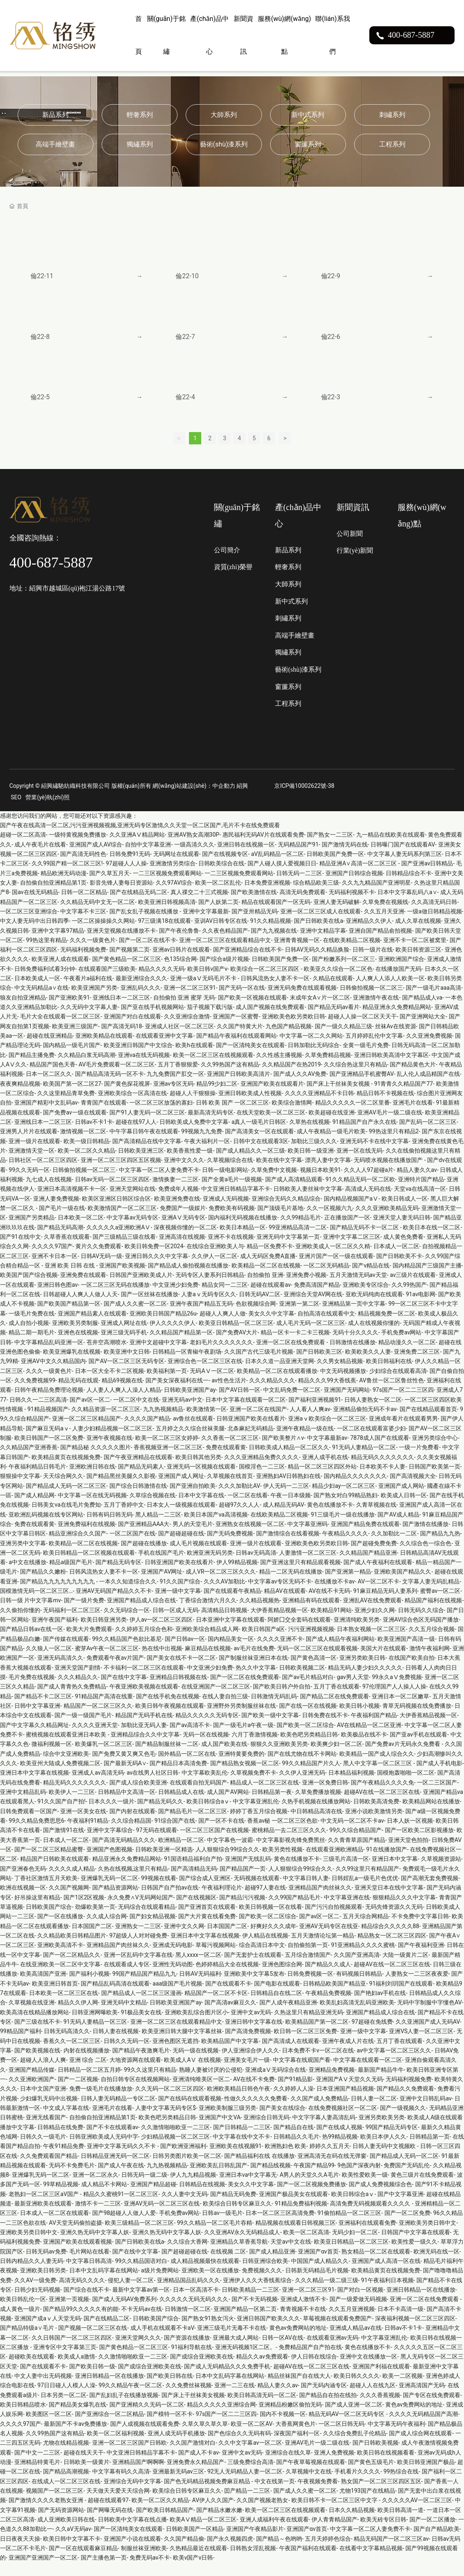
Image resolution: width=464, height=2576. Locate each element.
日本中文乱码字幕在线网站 (103, 2283)
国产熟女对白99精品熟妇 (346, 1508)
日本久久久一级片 (111, 1814)
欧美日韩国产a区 (263, 1642)
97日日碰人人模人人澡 (66, 2398)
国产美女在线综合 (282, 2121)
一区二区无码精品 (326, 1278)
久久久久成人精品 (72, 1881)
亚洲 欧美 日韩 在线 (70, 1278)
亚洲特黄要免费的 (241, 1767)
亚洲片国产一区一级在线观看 (336, 1269)
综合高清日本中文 (262, 1958)
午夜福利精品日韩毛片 (37, 1479)
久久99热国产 (409, 1298)
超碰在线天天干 (84, 2465)
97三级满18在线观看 (164, 934)
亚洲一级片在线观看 (34, 1154)
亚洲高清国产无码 (422, 2398)
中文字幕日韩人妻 (306, 1891)
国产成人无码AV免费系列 (124, 2312)
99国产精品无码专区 (392, 2140)
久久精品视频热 (259, 1613)
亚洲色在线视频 (78, 1345)
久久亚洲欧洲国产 (32, 2092)
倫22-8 (40, 341)
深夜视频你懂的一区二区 (185, 1240)
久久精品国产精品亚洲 (368, 1566)
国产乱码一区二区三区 (428, 1135)
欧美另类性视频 (282, 1862)
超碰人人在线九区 (373, 2398)
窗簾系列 (308, 144)
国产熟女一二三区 (330, 847)
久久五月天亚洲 (384, 924)
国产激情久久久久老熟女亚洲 (46, 2513)
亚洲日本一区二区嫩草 (400, 1709)
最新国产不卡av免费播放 (75, 2437)
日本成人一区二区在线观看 (54, 2226)
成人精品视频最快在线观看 (205, 2274)
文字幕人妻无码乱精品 (430, 1594)
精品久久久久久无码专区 (207, 1728)
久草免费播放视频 (318, 1805)
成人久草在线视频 (418, 934)
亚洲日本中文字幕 (395, 1872)
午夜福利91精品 (87, 1833)
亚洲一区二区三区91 (190, 1000)
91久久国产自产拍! (61, 1814)
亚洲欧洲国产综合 (401, 972)
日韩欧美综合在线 (221, 876)
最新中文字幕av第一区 (141, 2302)
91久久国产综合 (180, 1594)
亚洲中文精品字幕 (323, 943)
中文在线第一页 (275, 2494)
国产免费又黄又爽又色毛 (123, 1767)
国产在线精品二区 (107, 2331)
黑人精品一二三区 (158, 1527)
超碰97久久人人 (239, 1517)
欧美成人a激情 (77, 2369)
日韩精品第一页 (429, 2149)
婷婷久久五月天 (329, 2159)
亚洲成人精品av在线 (355, 2341)
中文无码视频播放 (343, 1384)
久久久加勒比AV (239, 1498)
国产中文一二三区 (37, 2465)
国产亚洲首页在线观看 (207, 1920)
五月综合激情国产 (308, 1968)
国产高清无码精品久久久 (123, 1853)
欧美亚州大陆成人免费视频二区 (60, 1776)
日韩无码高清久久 (67, 2044)
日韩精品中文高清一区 (126, 1805)
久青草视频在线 (376, 1517)
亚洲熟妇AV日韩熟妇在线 (288, 1489)
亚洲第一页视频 (69, 2312)
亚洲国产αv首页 (318, 2264)
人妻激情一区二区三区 (308, 1566)
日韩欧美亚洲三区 (141, 1163)
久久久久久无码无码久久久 (193, 2312)
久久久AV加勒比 (224, 1594)
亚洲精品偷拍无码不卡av (364, 1422)
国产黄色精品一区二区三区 (126, 972)
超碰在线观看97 (108, 2513)
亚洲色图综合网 (282, 1977)
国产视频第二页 (129, 962)
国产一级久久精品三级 (343, 1039)
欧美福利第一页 (167, 1384)
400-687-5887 (411, 34)
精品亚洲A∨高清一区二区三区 (358, 876)
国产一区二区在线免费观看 (244, 1690)
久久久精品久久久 (272, 1393)
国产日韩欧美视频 (375, 2455)
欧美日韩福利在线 (389, 1374)
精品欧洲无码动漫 (63, 886)
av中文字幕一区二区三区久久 (394, 2063)
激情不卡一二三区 (98, 2216)
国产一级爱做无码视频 (358, 2312)
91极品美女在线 (141, 2025)
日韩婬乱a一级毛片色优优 (365, 1891)
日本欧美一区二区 (81, 1230)
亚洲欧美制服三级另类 (227, 2121)
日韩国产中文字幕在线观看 (415, 2245)
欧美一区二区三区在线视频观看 (213, 1068)
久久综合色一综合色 (425, 1556)
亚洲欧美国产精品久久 (402, 1584)
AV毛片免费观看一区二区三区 (117, 1077)
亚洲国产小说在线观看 (132, 2552)
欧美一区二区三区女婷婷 (166, 1451)
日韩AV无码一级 (101, 1269)
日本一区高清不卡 (196, 2302)
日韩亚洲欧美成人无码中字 (103, 2149)
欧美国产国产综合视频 (28, 1288)
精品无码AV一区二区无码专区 (347, 2427)
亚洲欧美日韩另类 (43, 2283)
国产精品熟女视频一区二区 (244, 1776)
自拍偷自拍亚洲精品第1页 (53, 895)
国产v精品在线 (370, 1278)
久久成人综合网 (106, 1929)
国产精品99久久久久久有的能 (80, 2322)
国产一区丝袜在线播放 (149, 1307)
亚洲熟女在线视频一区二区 (250, 1537)
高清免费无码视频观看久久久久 (371, 2216)
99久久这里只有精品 (150, 2082)
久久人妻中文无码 (184, 2207)
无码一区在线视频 (206, 1747)
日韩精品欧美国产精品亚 (334, 1996)
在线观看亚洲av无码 (332, 2350)
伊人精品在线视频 (265, 1948)
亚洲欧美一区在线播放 (210, 2283)
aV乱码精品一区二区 (277, 867)
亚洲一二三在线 (234, 2398)
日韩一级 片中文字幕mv (30, 1613)
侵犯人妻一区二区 (131, 2293)
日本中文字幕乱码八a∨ (407, 905)
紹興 (242, 798)
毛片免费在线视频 (32, 1690)
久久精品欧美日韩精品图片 (71, 1948)
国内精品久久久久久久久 (355, 1489)
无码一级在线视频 (195, 2063)
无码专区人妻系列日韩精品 (209, 1288)
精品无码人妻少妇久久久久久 (365, 1680)
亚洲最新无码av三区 (178, 2484)
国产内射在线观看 (132, 1824)
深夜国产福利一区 (297, 2446)
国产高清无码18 (121, 1039)
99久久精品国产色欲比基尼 (127, 1652)
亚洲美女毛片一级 (247, 2073)
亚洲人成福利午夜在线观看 (274, 2532)
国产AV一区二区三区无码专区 (126, 1374)
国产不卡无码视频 (254, 2312)
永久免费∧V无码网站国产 (140, 1910)
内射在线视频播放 (86, 2063)
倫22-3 (330, 406)
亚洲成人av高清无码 (97, 1785)
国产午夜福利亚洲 (421, 1958)
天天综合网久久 (63, 1489)
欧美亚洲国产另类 (94, 1000)
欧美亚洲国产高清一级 (406, 1652)
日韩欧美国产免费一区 (335, 867)
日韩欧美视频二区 (302, 1680)
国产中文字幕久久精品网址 (34, 1738)
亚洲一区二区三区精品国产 (86, 1431)
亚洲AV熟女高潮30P (193, 847)
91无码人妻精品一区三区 (95, 2035)
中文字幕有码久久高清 (121, 2484)
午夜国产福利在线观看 (308, 2561)
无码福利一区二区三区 (71, 1623)
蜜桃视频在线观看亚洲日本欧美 (66, 1747)
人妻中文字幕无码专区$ (165, 2121)
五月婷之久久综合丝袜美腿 (190, 1441)
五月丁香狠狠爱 (178, 1077)
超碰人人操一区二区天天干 (362, 1029)
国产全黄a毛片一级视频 (232, 1192)
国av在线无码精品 (35, 905)
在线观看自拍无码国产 (198, 1795)
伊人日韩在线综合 (314, 2369)
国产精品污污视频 (242, 1910)
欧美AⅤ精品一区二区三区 (203, 2532)
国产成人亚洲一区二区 (353, 2417)
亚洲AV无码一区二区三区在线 (162, 2216)
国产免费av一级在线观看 (74, 1125)
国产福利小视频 (89, 1986)
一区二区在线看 (247, 1508)
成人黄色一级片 (20, 2322)
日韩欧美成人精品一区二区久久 (289, 1460)
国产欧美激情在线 (254, 905)
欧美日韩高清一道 (400, 2523)
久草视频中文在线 (309, 2484)
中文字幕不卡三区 (83, 924)
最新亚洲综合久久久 (141, 991)
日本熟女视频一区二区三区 (371, 1642)
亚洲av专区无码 (173, 1097)
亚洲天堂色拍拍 (408, 1853)
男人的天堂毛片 (193, 1537)
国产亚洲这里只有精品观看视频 (300, 1575)
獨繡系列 (140, 144)
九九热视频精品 (163, 1422)
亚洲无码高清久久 (60, 1671)
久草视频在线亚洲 (32, 2015)
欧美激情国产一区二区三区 (122, 1221)
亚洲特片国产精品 (421, 1192)
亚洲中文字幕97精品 (58, 943)
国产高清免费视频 (248, 2044)
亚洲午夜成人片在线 (348, 2053)
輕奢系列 (140, 115)
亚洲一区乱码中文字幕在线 (138, 1968)
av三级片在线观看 (413, 1288)
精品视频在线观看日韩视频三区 (295, 2236)
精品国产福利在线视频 (433, 1613)
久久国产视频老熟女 (262, 2513)
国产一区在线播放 (60, 1929)
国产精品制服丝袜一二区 (166, 1757)
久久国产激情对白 (193, 2455)
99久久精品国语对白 (141, 2274)
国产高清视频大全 (413, 1489)
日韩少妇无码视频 (37, 2302)
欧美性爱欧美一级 (365, 2188)
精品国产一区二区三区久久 (98, 1719)
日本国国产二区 (92, 1939)
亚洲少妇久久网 (375, 1623)
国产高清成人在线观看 (290, 2053)
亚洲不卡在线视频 (231, 1250)
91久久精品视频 (270, 934)
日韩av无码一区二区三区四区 (112, 1192)
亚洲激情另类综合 (173, 876)
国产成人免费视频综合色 (380, 2197)
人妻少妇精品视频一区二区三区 (112, 1441)
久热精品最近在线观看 (198, 2561)
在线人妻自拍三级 (225, 1709)
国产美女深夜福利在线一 (177, 1393)
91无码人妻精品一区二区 (364, 1460)
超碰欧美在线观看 (32, 2369)
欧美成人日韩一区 (404, 1508)
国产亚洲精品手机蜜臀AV (362, 1087)
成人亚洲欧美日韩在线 (66, 2532)
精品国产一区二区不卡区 (216, 2006)
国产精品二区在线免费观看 (334, 1709)
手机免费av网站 (401, 1345)
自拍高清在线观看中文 (326, 1326)
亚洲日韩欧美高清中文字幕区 (391, 1068)
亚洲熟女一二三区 (138, 1939)
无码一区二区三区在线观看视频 (317, 1661)
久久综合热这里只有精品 (355, 1077)
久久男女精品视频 (340, 1374)
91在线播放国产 (386, 1862)
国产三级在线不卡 (37, 2035)
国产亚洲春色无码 (23, 1881)
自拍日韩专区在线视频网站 (135, 2092)
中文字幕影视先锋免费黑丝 (290, 1853)
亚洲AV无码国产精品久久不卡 (114, 1604)
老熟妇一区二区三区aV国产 (44, 2207)
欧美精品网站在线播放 (431, 1814)
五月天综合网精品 (366, 1929)
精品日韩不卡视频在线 (385, 1106)
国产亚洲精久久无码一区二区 (146, 2417)
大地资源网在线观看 (135, 2073)
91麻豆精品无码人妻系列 (385, 1604)
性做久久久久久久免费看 (255, 2111)
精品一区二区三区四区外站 (322, 1479)
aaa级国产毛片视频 (177, 1996)
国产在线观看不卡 (228, 1996)
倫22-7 (185, 341)
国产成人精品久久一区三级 (250, 1163)
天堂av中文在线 (291, 2254)
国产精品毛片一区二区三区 (192, 1824)
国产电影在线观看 (277, 1996)
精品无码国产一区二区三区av (391, 2552)
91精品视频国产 (47, 1422)
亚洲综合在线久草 (288, 2465)
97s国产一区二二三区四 (403, 1403)
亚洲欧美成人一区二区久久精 (333, 1259)
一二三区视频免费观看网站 (167, 886)
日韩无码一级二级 (144, 2188)
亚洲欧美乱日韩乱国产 (218, 2178)
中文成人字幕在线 (66, 2121)
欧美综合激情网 (292, 1115)
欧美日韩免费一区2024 (154, 1259)
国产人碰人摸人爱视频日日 (282, 876)
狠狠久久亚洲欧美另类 (279, 1757)
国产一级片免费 (84, 1613)
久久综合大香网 (187, 2254)
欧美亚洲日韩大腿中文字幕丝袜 (182, 2044)
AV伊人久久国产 (213, 2513)
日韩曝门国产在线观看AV (403, 857)
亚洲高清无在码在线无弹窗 (332, 2168)
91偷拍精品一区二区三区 (349, 2226)
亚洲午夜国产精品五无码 (201, 1316)
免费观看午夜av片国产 (115, 1671)
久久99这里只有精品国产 (368, 1881)
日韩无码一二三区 (299, 886)
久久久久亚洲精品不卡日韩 (319, 1106)
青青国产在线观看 (104, 1115)
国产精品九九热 (440, 1546)
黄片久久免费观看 (98, 1259)
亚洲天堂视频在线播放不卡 (121, 943)
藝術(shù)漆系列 (224, 144)
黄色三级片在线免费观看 (422, 2188)
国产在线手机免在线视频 (167, 1709)
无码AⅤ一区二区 (212, 1384)
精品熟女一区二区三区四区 (391, 1948)
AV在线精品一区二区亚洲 (369, 1738)
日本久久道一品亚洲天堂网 (279, 1374)
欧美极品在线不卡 (364, 1747)
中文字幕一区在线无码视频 (92, 1508)
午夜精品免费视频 (328, 2006)
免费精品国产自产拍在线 (310, 2360)
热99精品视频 (339, 2149)
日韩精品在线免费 (60, 2140)
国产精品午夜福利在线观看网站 (236, 1048)
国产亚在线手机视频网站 (152, 1020)
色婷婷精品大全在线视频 (227, 1977)
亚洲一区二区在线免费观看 (291, 1355)
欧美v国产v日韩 (193, 2570)
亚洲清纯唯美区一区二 (201, 2092)
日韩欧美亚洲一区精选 (164, 1862)
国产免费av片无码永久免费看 (403, 1757)
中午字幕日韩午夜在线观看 (143, 1144)
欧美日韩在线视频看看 (385, 2465)
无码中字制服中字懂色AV (429, 2015)
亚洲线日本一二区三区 (121, 1010)
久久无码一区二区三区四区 (169, 2101)
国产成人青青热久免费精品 (71, 1699)
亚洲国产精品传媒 (32, 2082)
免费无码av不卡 (150, 2570)
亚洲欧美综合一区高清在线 (132, 1106)
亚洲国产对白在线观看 (132, 1029)
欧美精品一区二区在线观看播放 (277, 1384)
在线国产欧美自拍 (411, 1671)
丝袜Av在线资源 (395, 1039)
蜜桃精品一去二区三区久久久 (289, 1843)
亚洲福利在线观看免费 (367, 2236)
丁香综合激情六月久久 (208, 1613)
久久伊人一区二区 (214, 1269)
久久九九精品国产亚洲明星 (376, 895)
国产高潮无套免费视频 (429, 1891)
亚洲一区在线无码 (359, 1163)
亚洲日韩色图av (57, 1298)
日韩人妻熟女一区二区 (373, 1412)
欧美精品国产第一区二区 (316, 2035)
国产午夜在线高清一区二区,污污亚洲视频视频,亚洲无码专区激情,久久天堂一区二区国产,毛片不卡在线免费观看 (140, 838)
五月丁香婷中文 (124, 1517)
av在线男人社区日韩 (152, 1785)
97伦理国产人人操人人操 (394, 1699)
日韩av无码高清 (256, 1566)
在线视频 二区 (228, 2264)
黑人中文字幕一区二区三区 (378, 1776)
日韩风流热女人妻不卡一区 (275, 991)
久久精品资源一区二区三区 (105, 1422)
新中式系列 (307, 115)
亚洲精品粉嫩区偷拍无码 (290, 2417)
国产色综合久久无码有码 (239, 2446)
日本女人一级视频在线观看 (181, 1517)
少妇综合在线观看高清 (398, 1384)
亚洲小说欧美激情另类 (374, 1824)
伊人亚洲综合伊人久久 (250, 2063)
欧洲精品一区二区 (181, 1853)
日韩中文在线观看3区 (260, 1154)
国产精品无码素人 (141, 1479)
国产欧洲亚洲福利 (183, 2159)
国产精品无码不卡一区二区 (365, 1240)
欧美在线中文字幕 (279, 1173)
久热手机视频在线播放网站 (316, 1814)
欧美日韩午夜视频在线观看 (169, 1719)
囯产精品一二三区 (247, 2504)
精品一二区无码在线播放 (290, 1584)
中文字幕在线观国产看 (301, 2073)
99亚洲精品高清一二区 (297, 1240)
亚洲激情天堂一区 (32, 1163)
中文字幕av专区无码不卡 (279, 1594)
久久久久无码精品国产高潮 (423, 2427)
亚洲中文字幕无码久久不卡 (122, 2159)
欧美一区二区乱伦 (218, 895)
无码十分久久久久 (355, 1345)
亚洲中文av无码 (251, 2025)
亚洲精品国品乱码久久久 (188, 2293)
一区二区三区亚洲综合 (28, 924)
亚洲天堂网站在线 (132, 1202)
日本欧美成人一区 (37, 991)
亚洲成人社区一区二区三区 (179, 1039)
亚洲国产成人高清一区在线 (386, 2274)
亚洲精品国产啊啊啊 (138, 2475)
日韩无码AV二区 (259, 1307)
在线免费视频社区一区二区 (342, 2121)
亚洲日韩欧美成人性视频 (250, 1106)
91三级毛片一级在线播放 (343, 1527)
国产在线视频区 (196, 1910)
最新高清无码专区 (211, 1125)
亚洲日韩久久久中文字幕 (156, 1269)
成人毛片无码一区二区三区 (310, 1336)
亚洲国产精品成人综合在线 (141, 1613)
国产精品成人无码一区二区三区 (66, 1498)
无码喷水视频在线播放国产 (389, 1173)
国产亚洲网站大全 (423, 1029)
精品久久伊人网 (78, 2015)
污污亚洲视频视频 (311, 1642)
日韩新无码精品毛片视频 (316, 2283)
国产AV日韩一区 (239, 1403)
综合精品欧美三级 (316, 895)
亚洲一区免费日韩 (325, 1795)
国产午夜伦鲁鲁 (179, 943)
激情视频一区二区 (83, 1144)
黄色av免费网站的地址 (298, 2341)
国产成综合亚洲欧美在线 (201, 2369)
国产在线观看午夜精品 (232, 1604)
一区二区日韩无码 (341, 2437)
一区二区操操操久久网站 (103, 934)
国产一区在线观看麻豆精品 (83, 2561)
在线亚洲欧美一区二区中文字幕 (60, 1977)
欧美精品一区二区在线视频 (266, 1278)
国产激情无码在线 (345, 857)
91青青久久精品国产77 (403, 1097)
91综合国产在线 (175, 1833)
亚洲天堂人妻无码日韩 (401, 1230)
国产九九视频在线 (274, 943)
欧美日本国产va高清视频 (215, 1527)
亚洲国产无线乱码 (248, 1872)
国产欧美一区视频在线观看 (252, 1010)
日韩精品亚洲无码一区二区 (115, 2168)
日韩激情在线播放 (352, 1355)
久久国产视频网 (69, 1900)
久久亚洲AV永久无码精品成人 (242, 2245)
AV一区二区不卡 (378, 1594)
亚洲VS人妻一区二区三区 (421, 2044)
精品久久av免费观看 (262, 2369)
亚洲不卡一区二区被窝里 (414, 953)
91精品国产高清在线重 (104, 1709)
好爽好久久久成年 (273, 1939)
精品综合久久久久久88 (390, 1939)
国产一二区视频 (78, 2092)
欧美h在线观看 (194, 1058)
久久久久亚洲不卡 (280, 1652)
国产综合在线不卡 (86, 2302)
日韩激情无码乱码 (274, 1709)
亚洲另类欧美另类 (382, 2130)
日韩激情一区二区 (188, 2322)
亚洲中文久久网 (184, 1939)
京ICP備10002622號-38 (304, 798)
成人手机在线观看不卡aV (162, 2341)
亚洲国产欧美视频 (122, 1278)
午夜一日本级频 (291, 1508)
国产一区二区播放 (432, 2532)
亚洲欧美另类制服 (75, 1336)
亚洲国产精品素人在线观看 (92, 1326)
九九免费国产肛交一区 (175, 1087)
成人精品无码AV (283, 1517)
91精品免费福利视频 (301, 2216)
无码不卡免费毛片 (72, 2178)
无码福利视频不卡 (352, 905)
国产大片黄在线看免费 (207, 1929)
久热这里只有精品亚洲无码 (308, 2025)
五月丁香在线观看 (336, 1699)
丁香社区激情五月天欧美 (45, 1891)
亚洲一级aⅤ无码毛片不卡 (204, 991)
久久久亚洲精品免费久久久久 (261, 1469)
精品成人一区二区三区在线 (264, 1795)
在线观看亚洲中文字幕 (164, 1048)
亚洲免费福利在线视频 (86, 1537)
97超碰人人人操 (126, 876)
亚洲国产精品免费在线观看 (365, 1537)
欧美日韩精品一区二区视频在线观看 (89, 1566)
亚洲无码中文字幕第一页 (288, 1250)
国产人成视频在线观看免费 (144, 2437)
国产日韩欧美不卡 (399, 1269)
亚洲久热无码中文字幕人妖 (94, 2245)
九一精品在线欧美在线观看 (390, 847)
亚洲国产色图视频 (109, 1862)
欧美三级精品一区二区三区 (139, 2236)
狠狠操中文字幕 (20, 1489)
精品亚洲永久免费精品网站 (396, 1020)
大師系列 (224, 115)
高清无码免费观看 (302, 905)
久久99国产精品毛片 (294, 1910)
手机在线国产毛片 (161, 1566)
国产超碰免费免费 (374, 1556)
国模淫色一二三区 (262, 1479)
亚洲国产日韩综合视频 (354, 886)
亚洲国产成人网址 (181, 1489)
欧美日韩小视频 (359, 1719)
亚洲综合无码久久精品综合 (286, 1211)
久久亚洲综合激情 (187, 1029)
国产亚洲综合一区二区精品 (109, 2427)
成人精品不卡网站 (104, 2197)
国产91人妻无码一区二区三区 (147, 1125)
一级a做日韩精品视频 (434, 924)
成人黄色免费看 (403, 1250)
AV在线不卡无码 (329, 1604)
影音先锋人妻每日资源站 (121, 895)
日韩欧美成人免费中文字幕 (193, 1135)
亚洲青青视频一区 (297, 953)
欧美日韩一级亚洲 (311, 1163)
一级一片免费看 (419, 1460)
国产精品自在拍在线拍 (328, 2408)
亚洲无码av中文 (182, 1412)
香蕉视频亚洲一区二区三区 (168, 1460)
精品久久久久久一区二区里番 (352, 1115)
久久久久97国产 (52, 1259)
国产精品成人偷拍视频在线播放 (188, 1278)
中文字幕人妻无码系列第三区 (404, 867)
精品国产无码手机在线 (144, 1728)
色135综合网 (180, 972)
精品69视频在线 (122, 1393)
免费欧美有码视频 (232, 1221)
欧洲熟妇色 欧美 (285, 2159)
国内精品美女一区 (231, 1652)
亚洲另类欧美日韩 (362, 1671)
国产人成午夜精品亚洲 (288, 2015)
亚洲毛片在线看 (413, 1115)
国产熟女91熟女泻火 (208, 2331)
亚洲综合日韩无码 (266, 2130)
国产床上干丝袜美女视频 (339, 1097)
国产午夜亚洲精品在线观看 (138, 1469)
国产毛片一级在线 (62, 1221)
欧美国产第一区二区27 (72, 1097)
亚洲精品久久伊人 (369, 934)
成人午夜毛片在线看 (40, 857)
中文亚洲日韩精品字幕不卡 (235, 1202)
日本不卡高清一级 (400, 2322)
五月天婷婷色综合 (328, 2552)
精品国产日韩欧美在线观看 (54, 1872)
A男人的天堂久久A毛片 (309, 2188)
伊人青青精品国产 (334, 2532)
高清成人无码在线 (368, 1202)
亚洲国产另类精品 (32, 1230)
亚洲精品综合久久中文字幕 (145, 1747)
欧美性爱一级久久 (414, 2254)
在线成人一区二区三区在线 (66, 2494)
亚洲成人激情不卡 (303, 2312)
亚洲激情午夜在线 (376, 1010)
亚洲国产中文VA (220, 2130)
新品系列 (55, 115)
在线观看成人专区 (127, 1977)
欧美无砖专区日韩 (383, 2532)
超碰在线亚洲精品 (50, 1048)
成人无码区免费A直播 (268, 1269)
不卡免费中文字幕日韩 (420, 1929)
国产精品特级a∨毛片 (27, 2341)
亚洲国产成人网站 (401, 1498)
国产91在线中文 (20, 1250)
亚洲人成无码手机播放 (176, 2446)
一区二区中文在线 (136, 1412)
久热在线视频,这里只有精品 (133, 1881)
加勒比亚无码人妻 (144, 1738)
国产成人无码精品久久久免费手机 (227, 2379)
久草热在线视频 (309, 1135)
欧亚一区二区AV (251, 2437)
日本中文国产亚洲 (43, 2101)
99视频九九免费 (201, 1144)
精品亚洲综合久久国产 (77, 1546)
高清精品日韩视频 (224, 1623)
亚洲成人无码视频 (226, 1211)
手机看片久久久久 (357, 2484)
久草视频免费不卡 (253, 1785)
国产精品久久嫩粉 (43, 1584)
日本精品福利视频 (351, 1785)
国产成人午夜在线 (121, 2178)
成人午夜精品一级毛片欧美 (331, 1144)
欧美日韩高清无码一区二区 (261, 2408)
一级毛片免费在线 (32, 1326)
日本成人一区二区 (396, 1259)
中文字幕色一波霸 (230, 1853)
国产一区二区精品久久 (71, 1968)
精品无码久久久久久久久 (382, 1469)
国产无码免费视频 (230, 1546)
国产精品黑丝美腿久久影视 (120, 1489)
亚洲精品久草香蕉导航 (239, 2254)
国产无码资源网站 (61, 2523)
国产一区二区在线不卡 (147, 953)
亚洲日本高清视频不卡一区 (71, 1202)
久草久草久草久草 (205, 2437)
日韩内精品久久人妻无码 (31, 2274)
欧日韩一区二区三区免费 (305, 2044)
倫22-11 (41, 276)
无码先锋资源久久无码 (394, 1920)
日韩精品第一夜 (272, 1805)
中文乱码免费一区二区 (292, 1403)
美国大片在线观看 (383, 1661)
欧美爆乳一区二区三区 (103, 1757)
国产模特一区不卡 (170, 2427)
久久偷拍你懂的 (20, 1623)
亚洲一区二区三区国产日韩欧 (129, 2455)
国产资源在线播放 (187, 2350)
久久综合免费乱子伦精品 (354, 2446)
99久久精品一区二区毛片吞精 (214, 2236)
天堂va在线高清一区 (420, 1202)
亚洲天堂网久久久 (138, 2350)
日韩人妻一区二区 (374, 2111)
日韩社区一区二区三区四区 (43, 1173)
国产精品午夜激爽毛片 (141, 2063)
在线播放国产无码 (398, 982)
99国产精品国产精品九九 (144, 1986)
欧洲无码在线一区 (436, 2264)
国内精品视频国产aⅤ (351, 1211)
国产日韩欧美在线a (318, 934)
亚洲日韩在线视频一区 (246, 857)
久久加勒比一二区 (394, 1546)
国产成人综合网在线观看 (420, 2446)
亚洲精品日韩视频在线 (178, 1690)
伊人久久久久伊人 (173, 1336)
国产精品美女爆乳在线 (77, 2417)
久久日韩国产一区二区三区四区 (72, 2350)
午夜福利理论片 (222, 1900)
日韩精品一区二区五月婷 (89, 2082)
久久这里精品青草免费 (66, 1106)
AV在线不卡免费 (254, 2092)
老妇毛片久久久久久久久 (221, 1355)
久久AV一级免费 (35, 2293)
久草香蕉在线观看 (67, 1250)
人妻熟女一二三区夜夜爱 (416, 1986)
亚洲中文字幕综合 (110, 1843)
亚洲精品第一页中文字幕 (353, 1316)
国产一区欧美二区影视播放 (419, 1843)
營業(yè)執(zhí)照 (47, 810)
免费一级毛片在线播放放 (100, 2101)
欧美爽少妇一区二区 (336, 1757)
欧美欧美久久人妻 (368, 1364)
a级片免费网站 (160, 2283)
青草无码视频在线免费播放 (416, 1719)
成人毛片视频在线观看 (198, 1556)
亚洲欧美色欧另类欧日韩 (293, 1029)
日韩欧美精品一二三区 (250, 2302)
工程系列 (392, 144)
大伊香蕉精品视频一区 (279, 1623)
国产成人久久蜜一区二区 (135, 1316)
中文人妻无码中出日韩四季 (34, 934)
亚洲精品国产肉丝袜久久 (320, 1900)
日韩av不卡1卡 (94, 1135)
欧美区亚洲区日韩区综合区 (116, 1211)
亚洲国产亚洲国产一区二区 (43, 2570)
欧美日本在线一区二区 (431, 1240)
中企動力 (223, 798)
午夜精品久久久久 (345, 1546)
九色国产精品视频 (289, 1039)
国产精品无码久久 (160, 1814)
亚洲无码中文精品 (124, 2015)
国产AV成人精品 (398, 1527)
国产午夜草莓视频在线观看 (310, 2475)
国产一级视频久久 (403, 2121)
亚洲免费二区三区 (417, 1364)
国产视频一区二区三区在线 (92, 2341)
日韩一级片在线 (373, 962)
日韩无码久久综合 (421, 1623)
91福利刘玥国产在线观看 (401, 1996)
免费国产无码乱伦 (407, 2178)
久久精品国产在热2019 (291, 1077)
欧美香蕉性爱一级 (190, 1163)
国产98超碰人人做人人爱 (124, 2226)
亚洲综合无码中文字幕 (132, 2494)
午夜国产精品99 (313, 2178)
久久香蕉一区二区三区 (230, 1451)
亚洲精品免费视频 (332, 2082)
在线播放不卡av (334, 1594)
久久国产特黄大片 (240, 1039)
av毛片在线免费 (254, 1661)
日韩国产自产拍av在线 (169, 1900)
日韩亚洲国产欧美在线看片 (250, 1431)
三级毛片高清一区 (346, 1872)
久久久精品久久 (78, 1690)
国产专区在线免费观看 (431, 2408)
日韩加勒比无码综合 (313, 1058)
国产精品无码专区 (118, 1575)
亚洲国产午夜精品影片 (255, 2542)
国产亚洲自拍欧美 (193, 1498)
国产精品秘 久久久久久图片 (95, 1460)
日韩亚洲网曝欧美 (95, 2025)
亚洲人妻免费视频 (56, 1211)
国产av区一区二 (90, 1412)
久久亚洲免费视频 (429, 1048)
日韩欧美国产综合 (49, 1920)
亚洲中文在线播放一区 (368, 2369)
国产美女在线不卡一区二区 (181, 1671)
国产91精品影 (295, 2092)
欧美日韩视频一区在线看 (270, 1920)
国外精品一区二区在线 (187, 1767)
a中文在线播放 (27, 1575)
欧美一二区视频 (402, 2389)
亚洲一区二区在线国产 (258, 1422)
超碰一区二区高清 (23, 847)
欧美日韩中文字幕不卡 (71, 2552)
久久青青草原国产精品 (356, 1853)
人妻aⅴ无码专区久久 (208, 1307)
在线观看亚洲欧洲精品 (334, 1862)
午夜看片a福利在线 (88, 991)
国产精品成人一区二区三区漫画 (141, 2006)
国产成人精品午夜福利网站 (340, 1652)
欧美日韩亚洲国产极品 (426, 2475)
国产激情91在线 (63, 1843)
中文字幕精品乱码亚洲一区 (48, 1355)
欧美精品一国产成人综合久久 (376, 1767)
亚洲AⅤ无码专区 (183, 1230)
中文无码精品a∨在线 (41, 1000)
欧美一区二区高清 (306, 2245)
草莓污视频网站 (216, 1958)
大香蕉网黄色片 (295, 2437)
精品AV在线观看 (284, 1604)
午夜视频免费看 (318, 2494)
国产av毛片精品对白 (308, 1690)
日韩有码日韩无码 (109, 1527)
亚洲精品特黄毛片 (37, 2475)
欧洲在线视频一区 (23, 1900)
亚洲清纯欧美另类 (357, 1632)
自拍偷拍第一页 (308, 1958)
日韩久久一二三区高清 (38, 1412)
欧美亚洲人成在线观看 (60, 972)
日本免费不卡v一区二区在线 (318, 2063)
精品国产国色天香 (52, 1077)
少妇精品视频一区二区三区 (175, 2149)
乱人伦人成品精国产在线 (428, 1087)
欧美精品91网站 (331, 1623)
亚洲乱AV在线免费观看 (372, 1613)
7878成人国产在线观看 (379, 1451)
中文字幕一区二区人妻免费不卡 (159, 1183)
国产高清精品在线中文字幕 (146, 1154)
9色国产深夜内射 (359, 2178)
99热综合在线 (401, 2484)
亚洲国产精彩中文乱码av (45, 1115)
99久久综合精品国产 (356, 1843)
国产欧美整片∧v (283, 1451)
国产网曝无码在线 (110, 2523)
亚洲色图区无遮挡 (175, 2053)
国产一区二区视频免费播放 (311, 2197)
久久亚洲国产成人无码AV (428, 2035)
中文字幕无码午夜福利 (396, 2437)
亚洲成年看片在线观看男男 (403, 1431)
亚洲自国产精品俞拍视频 (380, 943)
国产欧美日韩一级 (92, 2379)
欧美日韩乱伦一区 (23, 2312)
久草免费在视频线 (385, 914)
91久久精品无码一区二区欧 (360, 1192)
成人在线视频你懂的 (374, 1336)
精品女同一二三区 (225, 1298)
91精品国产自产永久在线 (364, 1135)
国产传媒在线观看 (66, 1652)
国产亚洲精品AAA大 (143, 1537)
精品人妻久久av (417, 1183)
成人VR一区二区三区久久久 (221, 1584)
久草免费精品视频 (328, 1068)
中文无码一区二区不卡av (352, 1833)
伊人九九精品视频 (193, 2188)
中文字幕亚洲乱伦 (256, 1814)
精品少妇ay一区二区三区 (343, 1498)
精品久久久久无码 (161, 982)
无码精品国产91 (298, 857)
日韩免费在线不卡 (325, 1728)
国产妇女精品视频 (152, 1929)
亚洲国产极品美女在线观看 (293, 2207)
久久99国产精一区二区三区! (67, 876)
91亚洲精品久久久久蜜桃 (363, 1958)
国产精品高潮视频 (66, 2484)
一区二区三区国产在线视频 (214, 1843)
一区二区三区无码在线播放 (115, 1298)
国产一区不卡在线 (221, 1833)
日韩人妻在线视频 (116, 2044)
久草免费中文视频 (274, 1183)
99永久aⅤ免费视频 (396, 1690)
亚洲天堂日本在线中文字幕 (389, 1900)
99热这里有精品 (46, 953)
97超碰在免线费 (372, 2035)
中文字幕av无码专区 (132, 1230)
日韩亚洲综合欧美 (265, 2274)
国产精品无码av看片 (333, 1020)
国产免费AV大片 (236, 1345)
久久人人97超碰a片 (368, 1183)
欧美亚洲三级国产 (75, 1039)
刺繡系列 (392, 115)
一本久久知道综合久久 (128, 1594)
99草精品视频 (60, 2197)
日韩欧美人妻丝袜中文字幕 (307, 1202)
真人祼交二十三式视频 (199, 905)
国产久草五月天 (109, 886)
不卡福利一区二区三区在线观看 (144, 1680)
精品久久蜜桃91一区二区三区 (121, 2207)
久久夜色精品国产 (225, 943)
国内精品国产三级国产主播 (427, 1278)
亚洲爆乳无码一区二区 (109, 1891)
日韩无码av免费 (46, 2264)
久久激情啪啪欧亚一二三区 (175, 2140)
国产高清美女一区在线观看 (259, 1144)
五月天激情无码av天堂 (358, 1288)
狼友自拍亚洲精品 (23, 1010)
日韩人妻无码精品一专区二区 (118, 2111)
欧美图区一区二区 (49, 2427)
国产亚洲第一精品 (348, 1584)
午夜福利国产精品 (374, 1728)
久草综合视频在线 (152, 1508)
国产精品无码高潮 (60, 1240)
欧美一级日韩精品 (86, 1154)
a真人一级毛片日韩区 (259, 1135)
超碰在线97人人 (136, 1135)
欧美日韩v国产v (207, 982)
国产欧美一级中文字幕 (270, 1728)
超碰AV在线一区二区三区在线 (382, 1805)
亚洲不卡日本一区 (54, 1269)
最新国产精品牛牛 (381, 2082)
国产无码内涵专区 (324, 2398)
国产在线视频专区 (225, 867)
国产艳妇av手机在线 (380, 2006)
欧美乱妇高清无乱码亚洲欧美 (357, 2015)
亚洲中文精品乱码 (23, 1805)
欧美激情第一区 (207, 1422)
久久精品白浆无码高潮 (86, 1068)
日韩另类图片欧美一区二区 (186, 2168)
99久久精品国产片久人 (311, 1776)
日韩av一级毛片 (222, 2226)
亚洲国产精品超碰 (153, 2197)
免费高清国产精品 (317, 1298)
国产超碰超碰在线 (181, 1546)
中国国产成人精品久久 (319, 2274)
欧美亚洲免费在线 (177, 1211)
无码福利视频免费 (83, 962)
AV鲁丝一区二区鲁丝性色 (391, 1393)
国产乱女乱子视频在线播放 (144, 924)
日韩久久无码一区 (127, 2053)
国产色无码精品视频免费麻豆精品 (207, 2494)
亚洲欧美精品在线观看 (104, 1048)
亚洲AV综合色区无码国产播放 (421, 1632)
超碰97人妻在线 (265, 1900)
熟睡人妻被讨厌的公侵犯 (210, 2082)
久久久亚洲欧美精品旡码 (387, 1221)
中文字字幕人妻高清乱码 (323, 2130)
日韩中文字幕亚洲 (37, 1719)
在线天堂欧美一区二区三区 (271, 1125)
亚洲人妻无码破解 (336, 914)
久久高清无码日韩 (434, 914)
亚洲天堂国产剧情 (77, 1680)
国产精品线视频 (270, 2178)
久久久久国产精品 (147, 1431)
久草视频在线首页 (230, 1489)
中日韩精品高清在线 (316, 1824)
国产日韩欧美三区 (319, 1364)
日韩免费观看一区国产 (28, 1824)
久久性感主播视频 (279, 1068)
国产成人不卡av (198, 2465)
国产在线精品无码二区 (138, 905)
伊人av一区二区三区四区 (161, 1632)
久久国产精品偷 (184, 2552)
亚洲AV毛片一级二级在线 (389, 1125)
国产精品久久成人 (328, 1977)
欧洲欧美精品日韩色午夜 (238, 2101)
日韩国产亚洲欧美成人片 (141, 1288)
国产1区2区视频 (84, 1910)
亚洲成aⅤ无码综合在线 (275, 2082)
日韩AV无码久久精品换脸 (317, 962)
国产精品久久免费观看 (405, 2101)
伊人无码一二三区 (286, 1498)
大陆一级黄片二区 (405, 1968)
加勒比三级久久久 (314, 1154)
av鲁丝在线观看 (193, 1431)
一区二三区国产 (437, 1795)
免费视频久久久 (262, 2283)
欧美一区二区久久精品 (86, 1163)
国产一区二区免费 (407, 2226)
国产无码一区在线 (242, 1000)
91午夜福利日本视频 (387, 2293)
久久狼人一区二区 (49, 1661)
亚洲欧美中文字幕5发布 (254, 1986)
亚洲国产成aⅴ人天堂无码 (47, 2331)
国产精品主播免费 (32, 1068)
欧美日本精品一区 (243, 1240)
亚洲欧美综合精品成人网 (207, 1642)
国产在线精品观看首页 (428, 1422)
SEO (16, 810)
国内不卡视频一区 (283, 2427)
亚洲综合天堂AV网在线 (313, 1307)
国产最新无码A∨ (125, 1776)
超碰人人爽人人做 (223, 1326)
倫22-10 (186, 276)
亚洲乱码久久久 (141, 1000)
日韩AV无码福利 (200, 1986)
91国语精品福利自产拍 (193, 1872)
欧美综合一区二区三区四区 (265, 982)
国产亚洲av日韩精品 (427, 876)
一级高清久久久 (194, 857)
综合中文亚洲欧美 (66, 1767)
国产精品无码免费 (233, 2207)
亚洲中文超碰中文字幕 (158, 1355)
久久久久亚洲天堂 (95, 1738)
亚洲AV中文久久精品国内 (53, 1374)
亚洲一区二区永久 (95, 2188)
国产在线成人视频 (339, 2140)
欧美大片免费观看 (89, 1642)
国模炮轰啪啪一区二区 (405, 1785)
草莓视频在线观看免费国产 (337, 2331)
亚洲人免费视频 (334, 2465)
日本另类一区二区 (63, 2408)
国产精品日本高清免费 (178, 1776)
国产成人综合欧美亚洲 (138, 1795)
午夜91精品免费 (63, 2159)
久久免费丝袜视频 (189, 2398)
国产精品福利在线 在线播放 (259, 2168)
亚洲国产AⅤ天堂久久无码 (349, 2092)
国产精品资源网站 (115, 1900)
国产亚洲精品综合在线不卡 (247, 962)
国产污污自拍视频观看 (333, 1920)
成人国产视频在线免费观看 (270, 1020)
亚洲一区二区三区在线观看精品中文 (225, 953)
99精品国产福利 (20, 2044)
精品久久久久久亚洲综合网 (221, 2417)
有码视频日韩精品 (359, 1986)
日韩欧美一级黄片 (86, 2475)
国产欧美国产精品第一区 (68, 1316)
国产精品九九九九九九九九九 (58, 1594)
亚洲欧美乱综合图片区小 (196, 2025)
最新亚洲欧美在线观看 (43, 2216)
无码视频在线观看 (257, 1891)
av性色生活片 (229, 1393)
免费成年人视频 (178, 1202)
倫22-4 (185, 406)
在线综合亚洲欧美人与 (215, 1259)
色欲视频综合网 (256, 1316)
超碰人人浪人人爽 (43, 2073)
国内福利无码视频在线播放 (242, 1230)
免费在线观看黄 (226, 1460)
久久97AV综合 (174, 895)
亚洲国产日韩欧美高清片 (238, 1087)
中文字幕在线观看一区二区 (367, 2073)
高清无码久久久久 (82, 2293)
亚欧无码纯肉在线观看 (374, 1307)
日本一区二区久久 (49, 1087)
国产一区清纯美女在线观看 (250, 1058)
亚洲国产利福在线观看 (381, 2379)
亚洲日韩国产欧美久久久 (268, 2331)
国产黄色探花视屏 (127, 1097)
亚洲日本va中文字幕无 (248, 2188)
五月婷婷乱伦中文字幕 (374, 1048)
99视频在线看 (158, 1891)
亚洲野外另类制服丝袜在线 (241, 1719)
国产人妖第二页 (218, 914)
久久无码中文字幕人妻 (89, 1020)
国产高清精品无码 (194, 1881)
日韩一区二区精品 (84, 905)
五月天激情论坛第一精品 (322, 1948)
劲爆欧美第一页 (95, 1920)
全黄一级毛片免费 (366, 1058)
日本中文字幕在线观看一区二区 (245, 1412)
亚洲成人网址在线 (124, 1336)
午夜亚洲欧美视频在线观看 (143, 1699)
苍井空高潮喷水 (106, 1355)
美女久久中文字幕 (271, 1326)
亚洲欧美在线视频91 (235, 2159)
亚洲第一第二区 (299, 1316)
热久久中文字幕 (256, 1680)
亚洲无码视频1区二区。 (245, 2360)
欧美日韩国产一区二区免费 (48, 1451)
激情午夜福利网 (429, 1661)
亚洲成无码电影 (172, 1958)
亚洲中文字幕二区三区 (351, 1250)
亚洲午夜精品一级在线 (305, 1441)
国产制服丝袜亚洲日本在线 (253, 1671)
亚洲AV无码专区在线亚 (328, 1939)
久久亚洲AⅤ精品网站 (137, 847)
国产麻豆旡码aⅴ (47, 1441)
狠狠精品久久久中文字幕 (404, 1910)
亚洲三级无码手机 (124, 1345)
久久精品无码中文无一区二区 (97, 914)
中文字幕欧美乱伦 (204, 1785)
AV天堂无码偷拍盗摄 (75, 2236)
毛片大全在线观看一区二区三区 (60, 1029)
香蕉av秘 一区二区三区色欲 (282, 1833)
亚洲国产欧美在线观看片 (272, 1097)
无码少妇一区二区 (355, 2245)
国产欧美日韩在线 (170, 2389)
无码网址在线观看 (176, 867)
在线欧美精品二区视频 (351, 953)
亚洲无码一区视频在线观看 (201, 1479)
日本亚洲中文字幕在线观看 (230, 1632)
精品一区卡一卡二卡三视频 (295, 1345)
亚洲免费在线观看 (83, 1288)
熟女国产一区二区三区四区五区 (381, 2494)
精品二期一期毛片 (32, 1345)
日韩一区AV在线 (282, 2350)
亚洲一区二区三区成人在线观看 (320, 924)
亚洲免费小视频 (306, 1288)
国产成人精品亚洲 (272, 2264)
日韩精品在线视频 (202, 2197)
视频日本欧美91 (320, 1183)
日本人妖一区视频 (410, 1833)
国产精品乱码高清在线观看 (115, 1996)
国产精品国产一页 (243, 1881)
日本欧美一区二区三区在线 (63, 2006)
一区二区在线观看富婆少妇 (371, 1441)
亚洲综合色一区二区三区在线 (205, 1374)
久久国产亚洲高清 (357, 1968)
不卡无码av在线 (141, 2322)
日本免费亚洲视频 (267, 895)
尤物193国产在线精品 (367, 2504)
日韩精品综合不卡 (409, 886)
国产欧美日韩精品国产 (164, 2523)
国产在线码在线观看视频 (189, 2111)
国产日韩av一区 (185, 1652)
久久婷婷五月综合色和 (144, 1642)
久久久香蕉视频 (380, 2408)
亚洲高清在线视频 (182, 1250)
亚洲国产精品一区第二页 (245, 2322)
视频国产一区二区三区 (54, 2504)
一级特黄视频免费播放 (77, 847)
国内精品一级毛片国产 (71, 1058)
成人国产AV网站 (227, 1805)
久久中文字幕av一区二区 (250, 2455)
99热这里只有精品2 (394, 1144)
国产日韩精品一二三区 (242, 2140)
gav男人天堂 (353, 1690)
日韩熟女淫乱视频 (253, 2561)
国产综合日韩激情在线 (138, 1498)
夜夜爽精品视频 (20, 1097)
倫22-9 (330, 276)
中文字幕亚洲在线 (347, 1910)
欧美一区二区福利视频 (115, 2446)
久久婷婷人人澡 (293, 2101)
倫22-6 (330, 341)
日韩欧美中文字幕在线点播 (132, 2532)
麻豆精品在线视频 (208, 1661)
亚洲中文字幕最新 (206, 924)
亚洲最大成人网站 (236, 2350)
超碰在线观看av (270, 1298)
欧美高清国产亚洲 (43, 1986)
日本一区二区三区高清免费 (280, 2226)
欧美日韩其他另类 (198, 1469)
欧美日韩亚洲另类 (104, 1632)
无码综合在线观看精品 (146, 1920)
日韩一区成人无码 (175, 1623)
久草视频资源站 (441, 1872)
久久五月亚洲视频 (352, 2322)
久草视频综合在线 (230, 1173)
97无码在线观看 (156, 1843)
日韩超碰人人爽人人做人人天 (80, 1307)
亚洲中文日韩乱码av (425, 2111)
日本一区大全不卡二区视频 (109, 1384)
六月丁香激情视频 (254, 1747)
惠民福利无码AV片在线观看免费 (263, 847)
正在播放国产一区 (347, 1230)
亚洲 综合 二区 (88, 2073)
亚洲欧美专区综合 (366, 1298)
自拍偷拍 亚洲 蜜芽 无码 (184, 1010)
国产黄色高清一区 (314, 1671)
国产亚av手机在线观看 (418, 1747)
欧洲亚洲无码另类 (210, 1566)
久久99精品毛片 (300, 1230)
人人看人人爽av (310, 1422)
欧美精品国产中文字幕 (230, 2053)
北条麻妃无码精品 (250, 1441)
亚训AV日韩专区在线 (220, 934)
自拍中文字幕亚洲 (148, 857)
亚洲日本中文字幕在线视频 (34, 1785)
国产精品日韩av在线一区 (31, 1642)
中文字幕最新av (327, 1451)
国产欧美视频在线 (37, 2063)
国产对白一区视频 (360, 2302)
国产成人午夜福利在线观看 (377, 1575)
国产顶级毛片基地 (280, 1221)
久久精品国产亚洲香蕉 (28, 1460)
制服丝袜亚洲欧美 (144, 2561)
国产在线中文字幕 (124, 1690)
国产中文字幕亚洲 (400, 2207)
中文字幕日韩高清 (89, 2274)
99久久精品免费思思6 (36, 1833)
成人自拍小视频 (29, 1336)
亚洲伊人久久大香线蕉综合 (257, 2293)
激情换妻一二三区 (175, 1192)
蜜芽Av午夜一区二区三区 (107, 1661)
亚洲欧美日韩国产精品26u (163, 1326)
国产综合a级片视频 (224, 972)
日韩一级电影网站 (225, 1183)
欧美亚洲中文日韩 (127, 1364)
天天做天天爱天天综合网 (118, 2504)
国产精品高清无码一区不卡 (109, 1087)
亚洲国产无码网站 (347, 1403)
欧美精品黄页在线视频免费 (66, 1469)
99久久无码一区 (29, 1183)
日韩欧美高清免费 (376, 1814)
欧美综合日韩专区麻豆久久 (237, 2216)
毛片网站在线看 (89, 2264)
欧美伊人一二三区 (72, 1805)
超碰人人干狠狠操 (193, 1106)
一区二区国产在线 (132, 1546)
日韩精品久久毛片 (296, 2149)
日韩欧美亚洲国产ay (190, 1403)
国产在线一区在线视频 (308, 1719)
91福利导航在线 (191, 2360)
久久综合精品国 (131, 1833)
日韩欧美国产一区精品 (194, 2542)
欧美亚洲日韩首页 (55, 1996)
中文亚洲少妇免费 (175, 1298)
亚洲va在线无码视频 (144, 1068)
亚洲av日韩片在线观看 (181, 962)
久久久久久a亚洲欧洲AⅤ (118, 1240)
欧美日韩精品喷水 (23, 2417)
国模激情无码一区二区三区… (36, 1604)
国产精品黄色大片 (413, 1077)
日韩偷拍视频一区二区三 (371, 1000)
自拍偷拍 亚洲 (265, 1288)
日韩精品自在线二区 (276, 2006)
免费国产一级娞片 (183, 1221)
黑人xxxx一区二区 (198, 1968)
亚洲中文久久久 (184, 1173)
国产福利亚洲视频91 (315, 1412)
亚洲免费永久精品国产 (195, 2475)
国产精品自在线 (293, 2140)
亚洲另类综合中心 (435, 1451)
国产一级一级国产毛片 (83, 1728)
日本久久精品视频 (352, 2523)
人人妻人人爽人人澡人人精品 (123, 1403)
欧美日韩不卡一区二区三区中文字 (335, 2513)
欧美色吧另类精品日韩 (309, 1747)
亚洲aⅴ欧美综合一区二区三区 (327, 1431)
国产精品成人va (422, 1010)
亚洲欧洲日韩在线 (92, 1479)
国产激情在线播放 (425, 1537)
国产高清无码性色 (83, 867)
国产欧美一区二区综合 (305, 1738)
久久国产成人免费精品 (319, 2111)
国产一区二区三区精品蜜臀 (48, 1862)
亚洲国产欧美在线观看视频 (77, 2254)
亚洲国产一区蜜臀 (236, 1029)
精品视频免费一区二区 (386, 1326)
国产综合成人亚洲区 (205, 1891)
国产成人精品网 (34, 1508)
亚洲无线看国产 (46, 2130)
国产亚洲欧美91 (69, 1010)
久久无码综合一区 (127, 1623)
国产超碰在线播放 (144, 1556)
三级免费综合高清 (250, 2475)
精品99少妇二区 (216, 1097)
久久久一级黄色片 (93, 953)
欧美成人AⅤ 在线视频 (192, 2073)
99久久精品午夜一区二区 (130, 2398)
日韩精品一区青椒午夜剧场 (186, 1364)
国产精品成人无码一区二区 (404, 2168)
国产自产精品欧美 (436, 2542)
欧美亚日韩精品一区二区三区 (236, 1336)
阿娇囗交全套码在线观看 (299, 1632)
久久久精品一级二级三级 (326, 2293)
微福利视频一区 (52, 1757)
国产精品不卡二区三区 (43, 1709)
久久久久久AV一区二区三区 (417, 2513)
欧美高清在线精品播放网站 (34, 2025)
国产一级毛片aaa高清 (433, 1000)
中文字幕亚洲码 (307, 1537)
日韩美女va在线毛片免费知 (66, 1517)
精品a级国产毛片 (71, 1575)
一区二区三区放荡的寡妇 (161, 1115)
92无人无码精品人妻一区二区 (245, 2484)
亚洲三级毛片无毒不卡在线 (231, 2341)
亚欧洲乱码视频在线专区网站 (46, 1527)
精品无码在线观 (78, 1393)
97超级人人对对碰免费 (138, 1948)
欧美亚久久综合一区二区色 (338, 982)
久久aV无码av (73, 2542)
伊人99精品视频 (236, 1575)
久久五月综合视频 (432, 1642)
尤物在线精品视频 (66, 2455)
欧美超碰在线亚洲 (332, 1125)
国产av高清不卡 (190, 1738)
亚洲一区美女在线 (83, 1824)
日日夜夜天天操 (20, 2552)
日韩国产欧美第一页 (434, 1479)
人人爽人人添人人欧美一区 (390, 991)
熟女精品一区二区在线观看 (375, 2264)
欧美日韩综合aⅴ (208, 1814)
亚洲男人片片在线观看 (28, 1144)
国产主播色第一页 (104, 2570)
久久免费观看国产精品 (48, 2168)
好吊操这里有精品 (37, 1910)
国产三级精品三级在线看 (124, 1250)
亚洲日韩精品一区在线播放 (421, 2302)
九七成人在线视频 (49, 1192)
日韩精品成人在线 (181, 1805)
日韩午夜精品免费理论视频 (48, 1403)
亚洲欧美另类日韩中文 (427, 2236)
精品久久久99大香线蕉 (327, 1393)
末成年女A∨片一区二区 (320, 1010)
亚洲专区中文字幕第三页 (64, 2360)
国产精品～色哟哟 (279, 2552)
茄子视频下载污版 (210, 1020)
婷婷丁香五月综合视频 (258, 1824)
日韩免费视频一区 (310, 1986)
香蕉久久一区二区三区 (71, 2053)
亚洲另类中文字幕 (23, 1556)
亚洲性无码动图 (172, 1977)
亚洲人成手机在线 (325, 1469)
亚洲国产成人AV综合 (95, 857)
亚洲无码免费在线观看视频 (302, 1000)
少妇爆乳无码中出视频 (48, 2111)
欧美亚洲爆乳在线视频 (71, 1364)
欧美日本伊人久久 (383, 2149)
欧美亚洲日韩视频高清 (167, 914)
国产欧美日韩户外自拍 (281, 1699)
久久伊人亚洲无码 (302, 1785)
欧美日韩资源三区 (418, 962)
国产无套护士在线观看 (253, 1968)
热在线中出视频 (162, 1661)
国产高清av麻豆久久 (230, 2015)
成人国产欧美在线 (224, 1757)
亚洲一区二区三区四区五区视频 (121, 1173)
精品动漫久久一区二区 (407, 1355)
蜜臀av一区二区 (440, 1604)
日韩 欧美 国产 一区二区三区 (232, 1115)
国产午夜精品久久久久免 (382, 1795)
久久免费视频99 (34, 1393)
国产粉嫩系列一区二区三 (343, 972)
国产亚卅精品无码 (254, 924)
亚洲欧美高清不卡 (60, 1958)
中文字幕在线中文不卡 (241, 2149)
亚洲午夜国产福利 (54, 1632)
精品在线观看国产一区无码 (275, 914)
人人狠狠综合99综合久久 (227, 1862)
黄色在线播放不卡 (330, 1517)
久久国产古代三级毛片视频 (258, 1364)
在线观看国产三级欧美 (107, 982)
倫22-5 (40, 406)
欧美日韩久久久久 (357, 2389)
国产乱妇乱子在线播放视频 (123, 2408)
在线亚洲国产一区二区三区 (215, 1699)
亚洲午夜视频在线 (109, 1451)
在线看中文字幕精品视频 (371, 2561)
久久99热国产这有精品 (230, 1077)
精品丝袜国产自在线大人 (299, 2389)
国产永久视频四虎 (230, 2552)
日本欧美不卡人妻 (382, 1479)
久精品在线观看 (333, 991)
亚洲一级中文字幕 (178, 1604)
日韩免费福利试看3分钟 (44, 982)
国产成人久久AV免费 (299, 1087)
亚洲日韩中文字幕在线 (253, 2035)
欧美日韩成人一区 (405, 1211)
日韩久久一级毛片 (43, 2149)
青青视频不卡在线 (303, 2322)
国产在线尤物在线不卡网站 (302, 1767)
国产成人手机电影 (439, 1776)
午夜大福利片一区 (207, 1154)
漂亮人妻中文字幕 (328, 1173)
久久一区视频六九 (330, 1221)
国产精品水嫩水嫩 (219, 2523)
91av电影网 (420, 1307)
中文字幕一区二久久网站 (311, 1048)
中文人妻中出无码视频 (43, 2389)
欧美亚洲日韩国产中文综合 (138, 1058)
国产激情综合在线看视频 (287, 1546)
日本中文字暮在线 (201, 1508)
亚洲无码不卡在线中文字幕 (374, 1154)
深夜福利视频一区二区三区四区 (415, 2331)
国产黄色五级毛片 (371, 2475)
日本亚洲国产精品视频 (345, 2101)
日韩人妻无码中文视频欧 (385, 2159)
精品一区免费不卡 (270, 1259)
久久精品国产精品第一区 (181, 1345)
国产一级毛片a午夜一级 (243, 1738)
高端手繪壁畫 (55, 144)
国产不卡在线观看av (112, 2140)
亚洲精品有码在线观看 (311, 1613)
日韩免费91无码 (129, 867)
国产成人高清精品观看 (294, 1192)
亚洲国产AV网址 (161, 1584)
